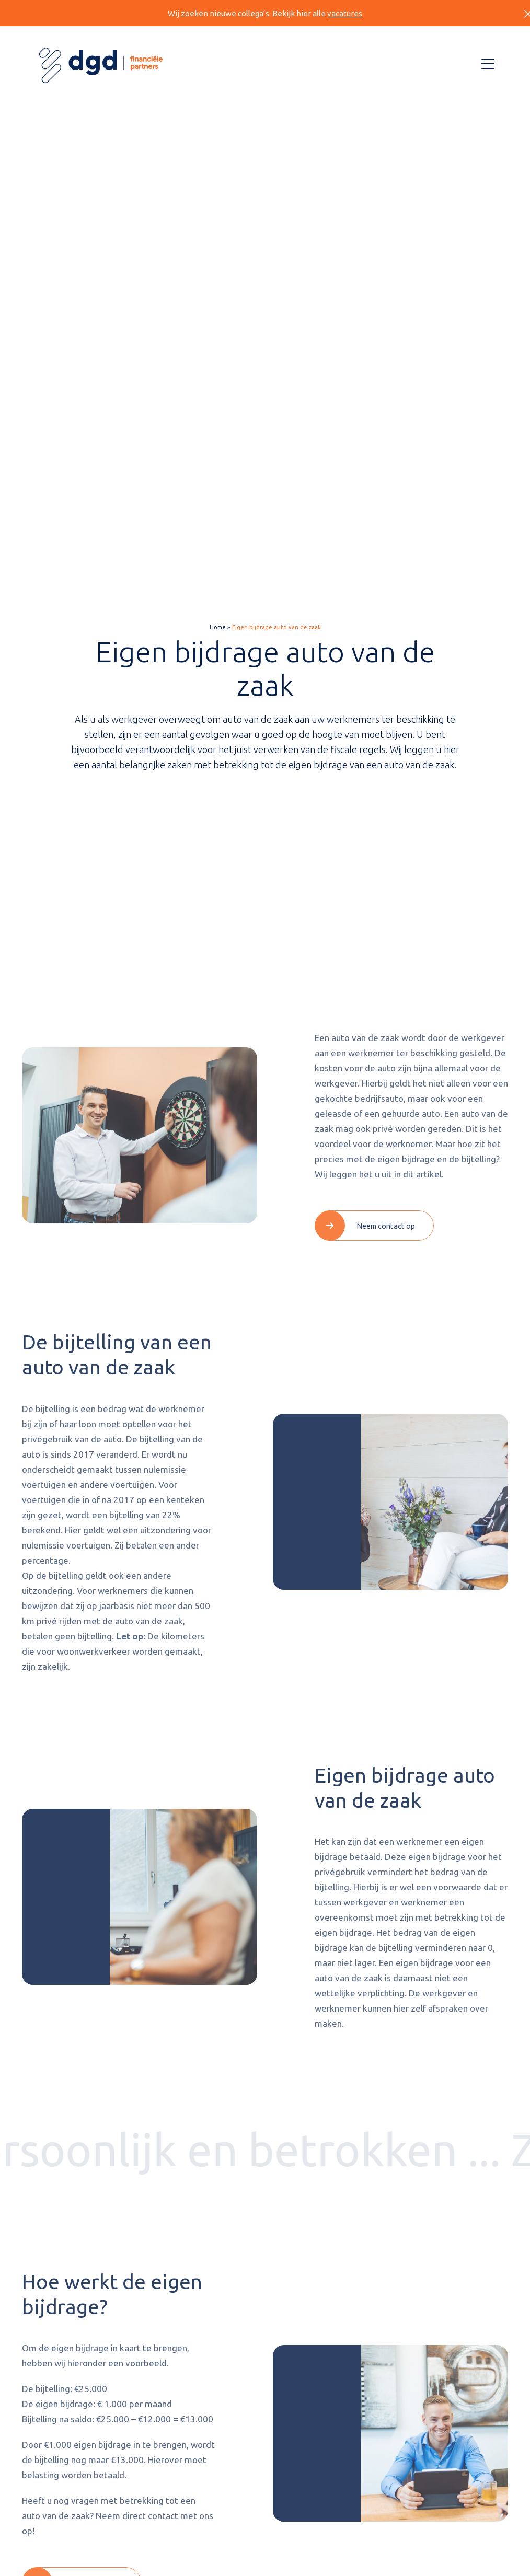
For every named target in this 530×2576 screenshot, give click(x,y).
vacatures (344, 13)
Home (218, 628)
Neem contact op (385, 1225)
